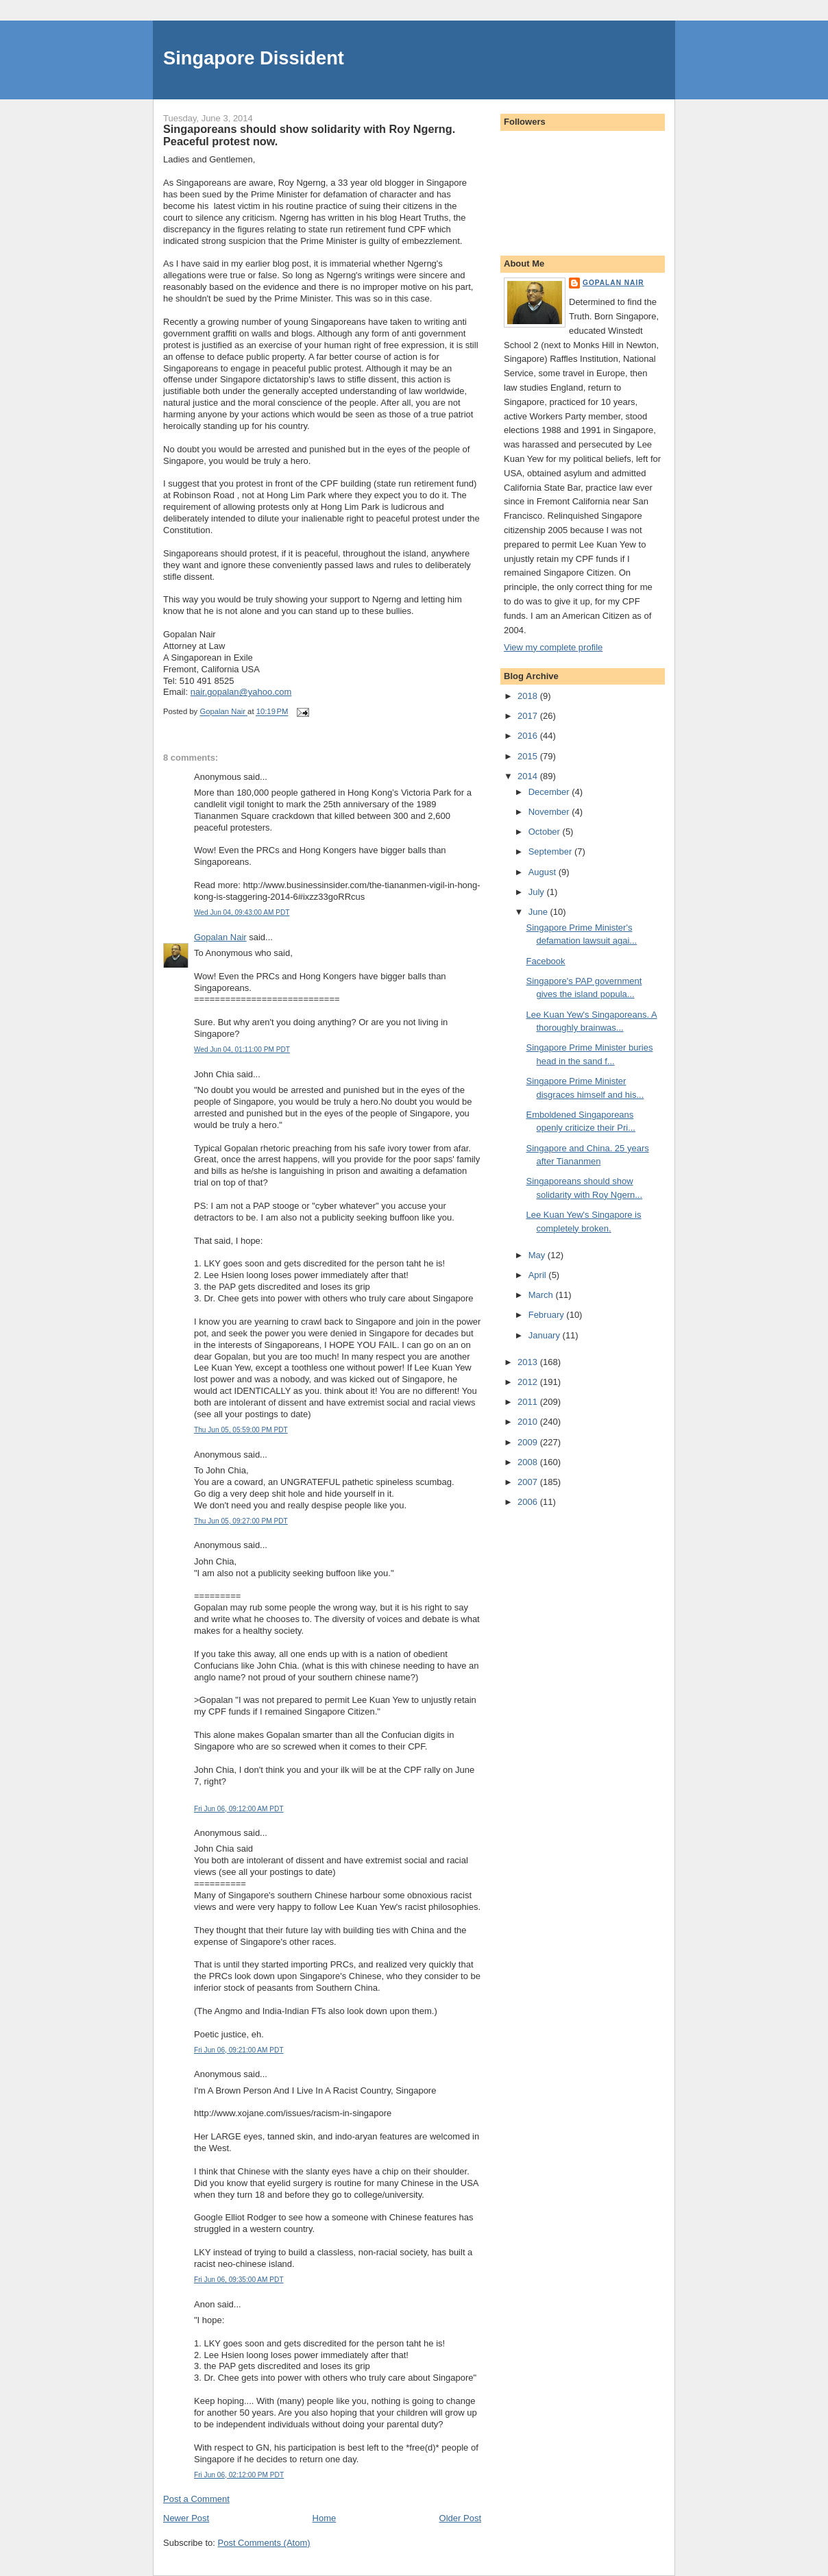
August (543, 872)
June (539, 912)
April (538, 1275)
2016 (529, 736)
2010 (529, 1421)
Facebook (545, 961)
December (550, 792)
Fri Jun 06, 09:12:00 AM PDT (239, 1809)
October (545, 831)
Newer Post (186, 2518)
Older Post (460, 2518)
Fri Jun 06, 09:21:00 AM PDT (239, 2050)
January (545, 1335)
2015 (529, 756)
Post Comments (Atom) (264, 2543)
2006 (529, 1502)
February (547, 1315)
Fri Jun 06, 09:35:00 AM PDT (239, 2279)
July (537, 892)
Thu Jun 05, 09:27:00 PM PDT (241, 1521)
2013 (529, 1362)
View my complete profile (553, 647)
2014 (529, 776)
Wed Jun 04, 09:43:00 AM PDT (241, 912)
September (551, 851)
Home (325, 2518)
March (542, 1295)
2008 (529, 1462)
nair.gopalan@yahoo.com (241, 692)
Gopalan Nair (220, 937)
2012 (529, 1382)
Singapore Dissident (253, 58)
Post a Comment (196, 2499)
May (538, 1255)
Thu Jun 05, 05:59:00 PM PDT (241, 1430)
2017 (529, 716)
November (550, 812)
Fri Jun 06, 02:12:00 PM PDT (239, 2475)
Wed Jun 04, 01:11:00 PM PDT (242, 1049)
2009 (529, 1442)
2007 (529, 1482)
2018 (529, 696)
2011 (529, 1402)
